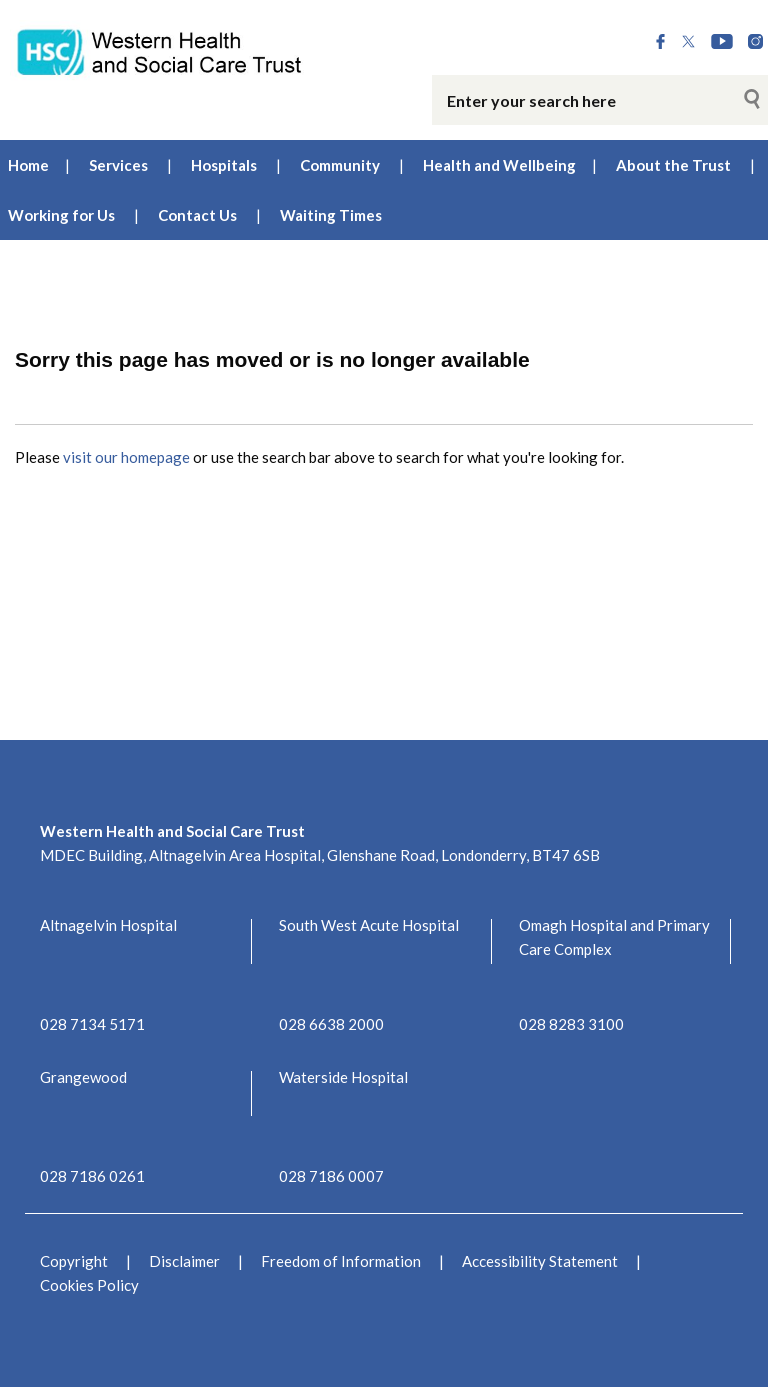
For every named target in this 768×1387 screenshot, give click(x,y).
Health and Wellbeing (499, 165)
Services (118, 165)
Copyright (74, 1261)
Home (28, 165)
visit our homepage (126, 457)
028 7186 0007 (331, 1176)
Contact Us (197, 215)
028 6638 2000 (331, 1024)
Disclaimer (184, 1261)
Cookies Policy (89, 1285)
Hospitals (224, 165)
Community (340, 165)
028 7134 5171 (92, 1024)
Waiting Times (331, 215)
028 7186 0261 (92, 1176)
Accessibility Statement (540, 1261)
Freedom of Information (341, 1261)
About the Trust (673, 165)
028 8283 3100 (571, 1024)
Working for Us (61, 215)
